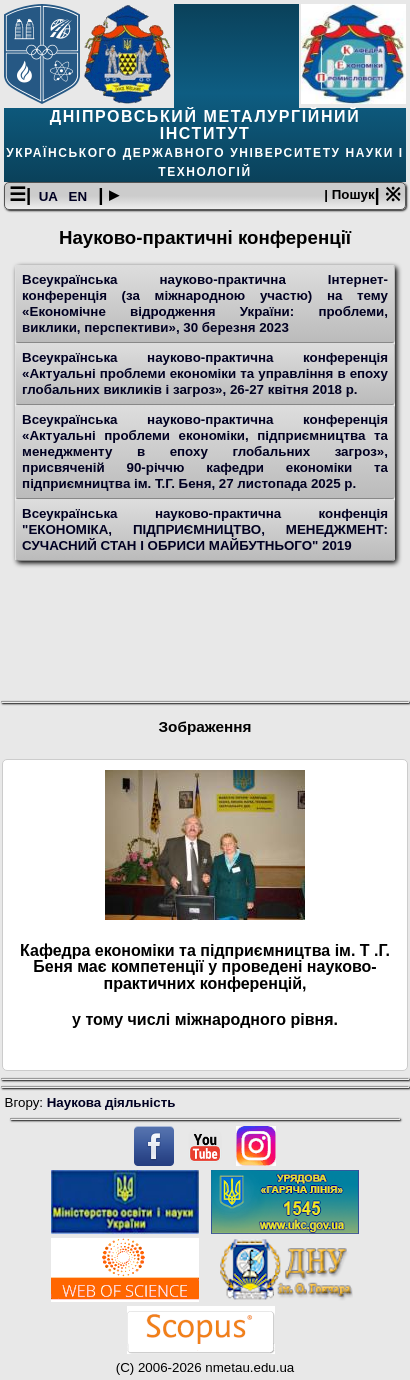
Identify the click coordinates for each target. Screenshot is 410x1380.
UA (50, 196)
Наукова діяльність (111, 1102)
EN (80, 196)
